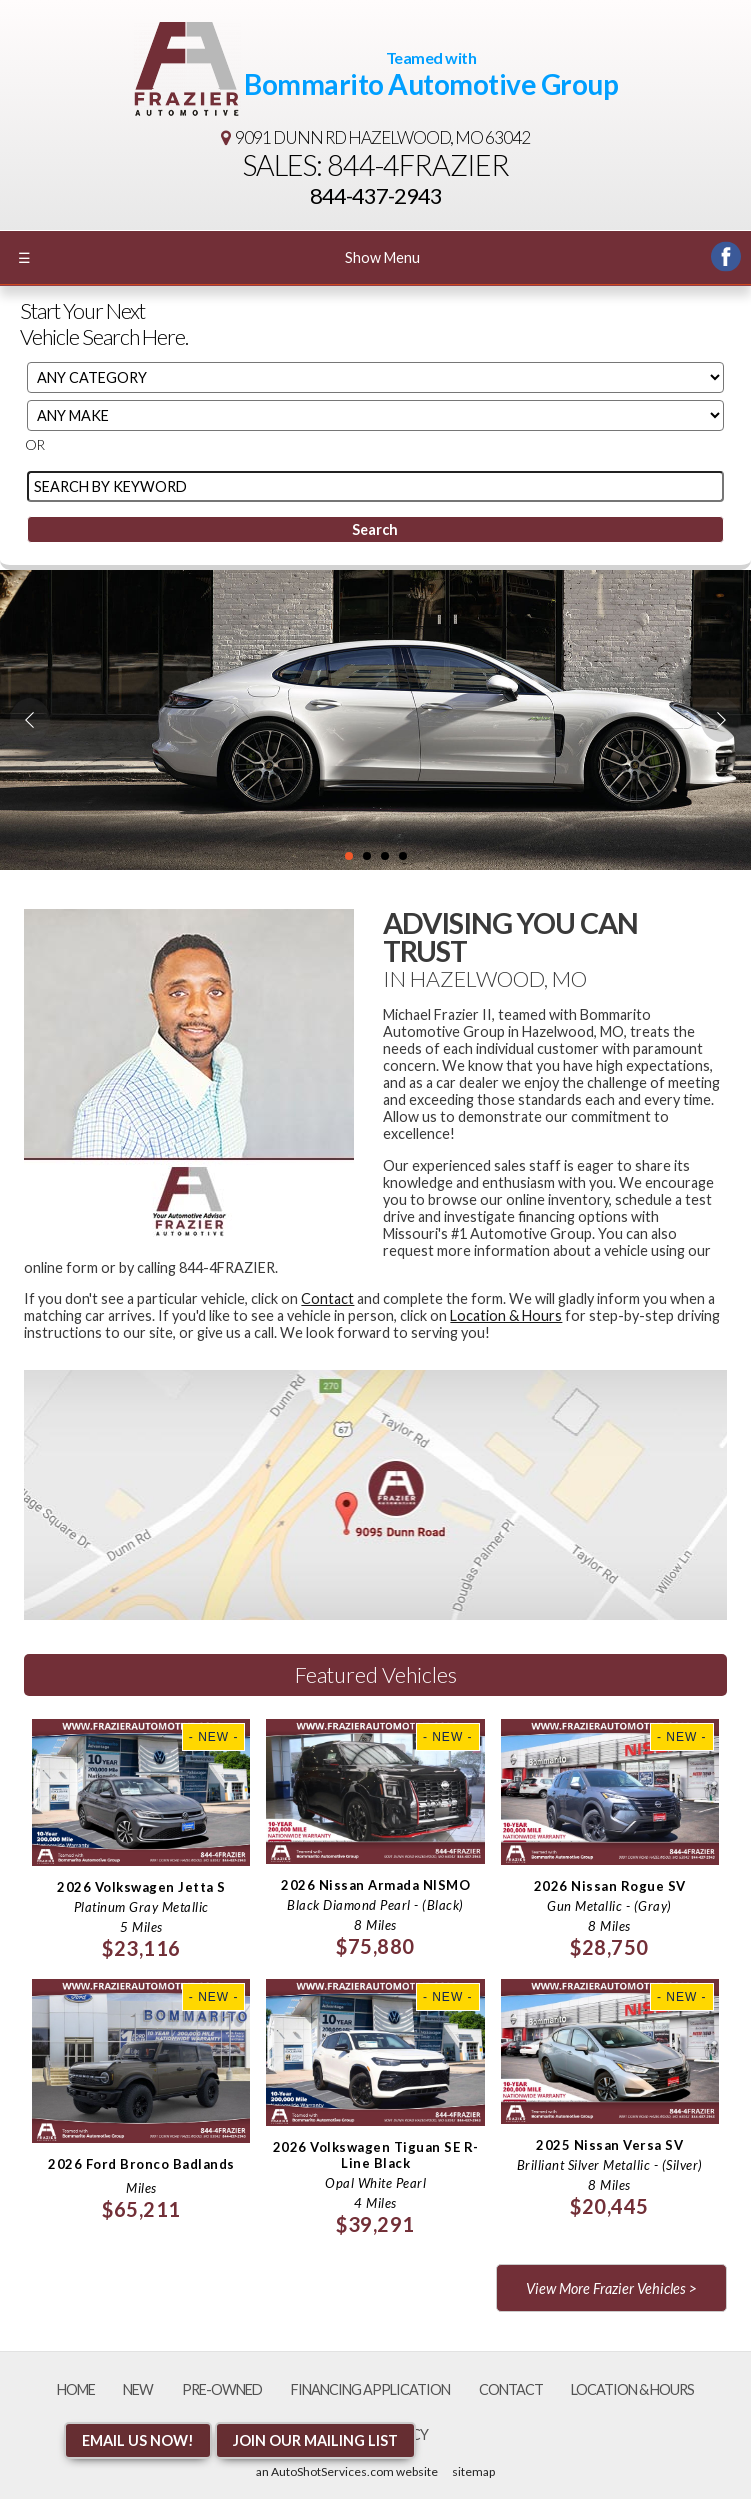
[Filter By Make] (375, 415)
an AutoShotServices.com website (347, 2471)
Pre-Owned (222, 2389)
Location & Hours (506, 1315)
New (138, 2389)
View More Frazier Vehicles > (611, 2288)
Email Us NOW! (138, 2440)
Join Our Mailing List (315, 2440)
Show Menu (219, 257)
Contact (327, 1298)
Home (76, 2389)
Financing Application (370, 2389)
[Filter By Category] (375, 377)
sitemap (473, 2471)
